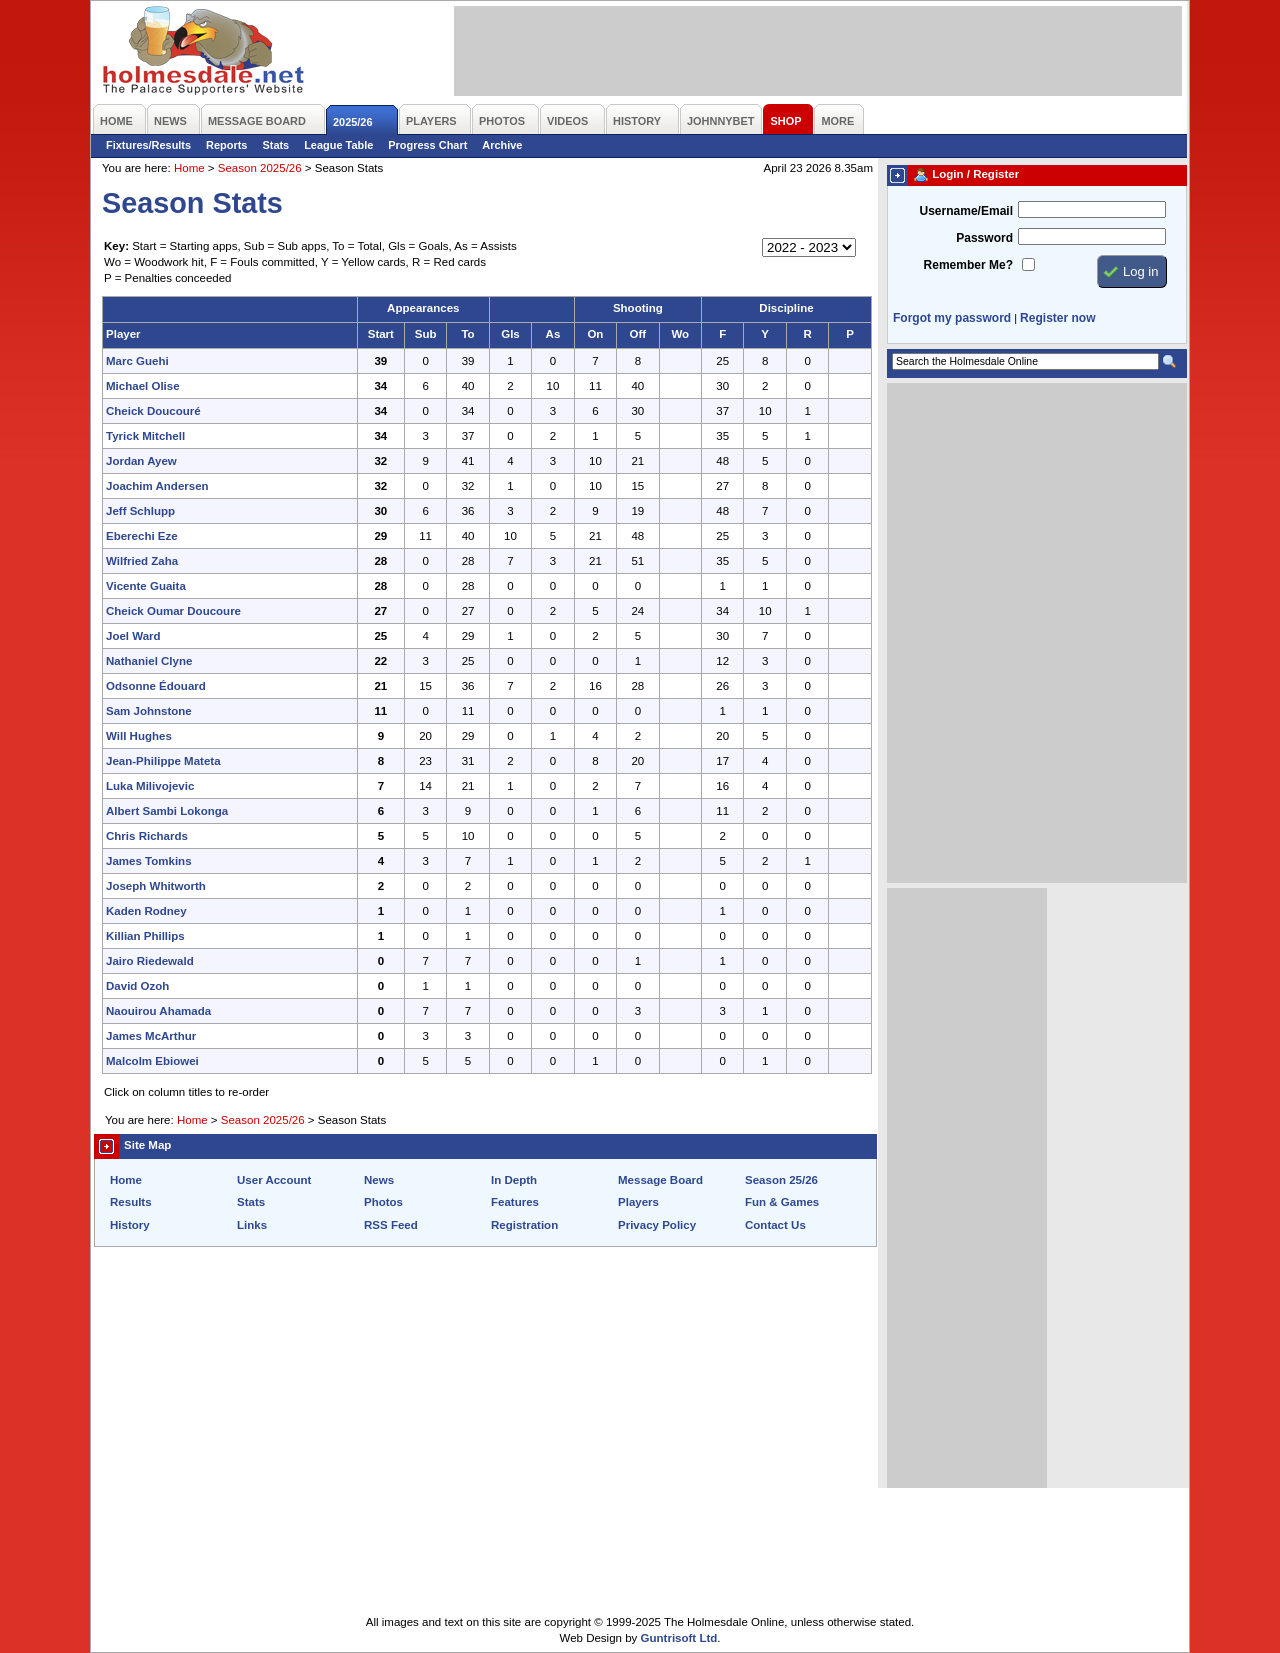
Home (189, 168)
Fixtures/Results (148, 145)
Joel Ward (133, 636)
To (467, 334)
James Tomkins (149, 861)
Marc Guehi (137, 361)
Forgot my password (952, 318)
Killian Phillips (145, 936)
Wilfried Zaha (142, 561)
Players (638, 1202)
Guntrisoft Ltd (679, 1638)
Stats (275, 145)
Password (984, 238)
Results (131, 1202)
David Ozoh (137, 986)
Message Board (660, 1180)
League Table (338, 145)
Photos (383, 1202)
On (595, 334)
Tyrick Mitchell (145, 436)
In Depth (514, 1180)
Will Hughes (139, 736)
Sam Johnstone (149, 711)
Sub (426, 334)
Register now (1057, 318)
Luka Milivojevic (150, 786)
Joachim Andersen (157, 486)
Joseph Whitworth (156, 886)
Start (381, 334)
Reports (226, 145)
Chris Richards (147, 836)
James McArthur (151, 1036)
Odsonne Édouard (156, 686)
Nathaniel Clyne (149, 661)
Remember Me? (968, 265)
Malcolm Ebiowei (152, 1061)
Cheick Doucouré (153, 411)
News (379, 1180)
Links (252, 1225)
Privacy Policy (657, 1225)
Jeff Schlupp (140, 511)
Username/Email (966, 211)
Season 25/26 (781, 1180)
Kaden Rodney (146, 911)
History (130, 1225)
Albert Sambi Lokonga (167, 811)
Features (515, 1202)
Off (638, 334)
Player (123, 334)
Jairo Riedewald (150, 961)
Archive (502, 145)
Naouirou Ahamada (158, 1011)
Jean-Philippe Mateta (163, 761)
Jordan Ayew (141, 461)
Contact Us (775, 1225)
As (553, 334)
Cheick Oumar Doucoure (173, 611)
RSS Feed (391, 1225)
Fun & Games (782, 1202)
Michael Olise (143, 386)
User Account (274, 1180)
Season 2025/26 (260, 168)
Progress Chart (427, 145)
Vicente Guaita (146, 586)
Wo (680, 334)
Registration (524, 1225)
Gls (510, 334)
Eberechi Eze (142, 536)
